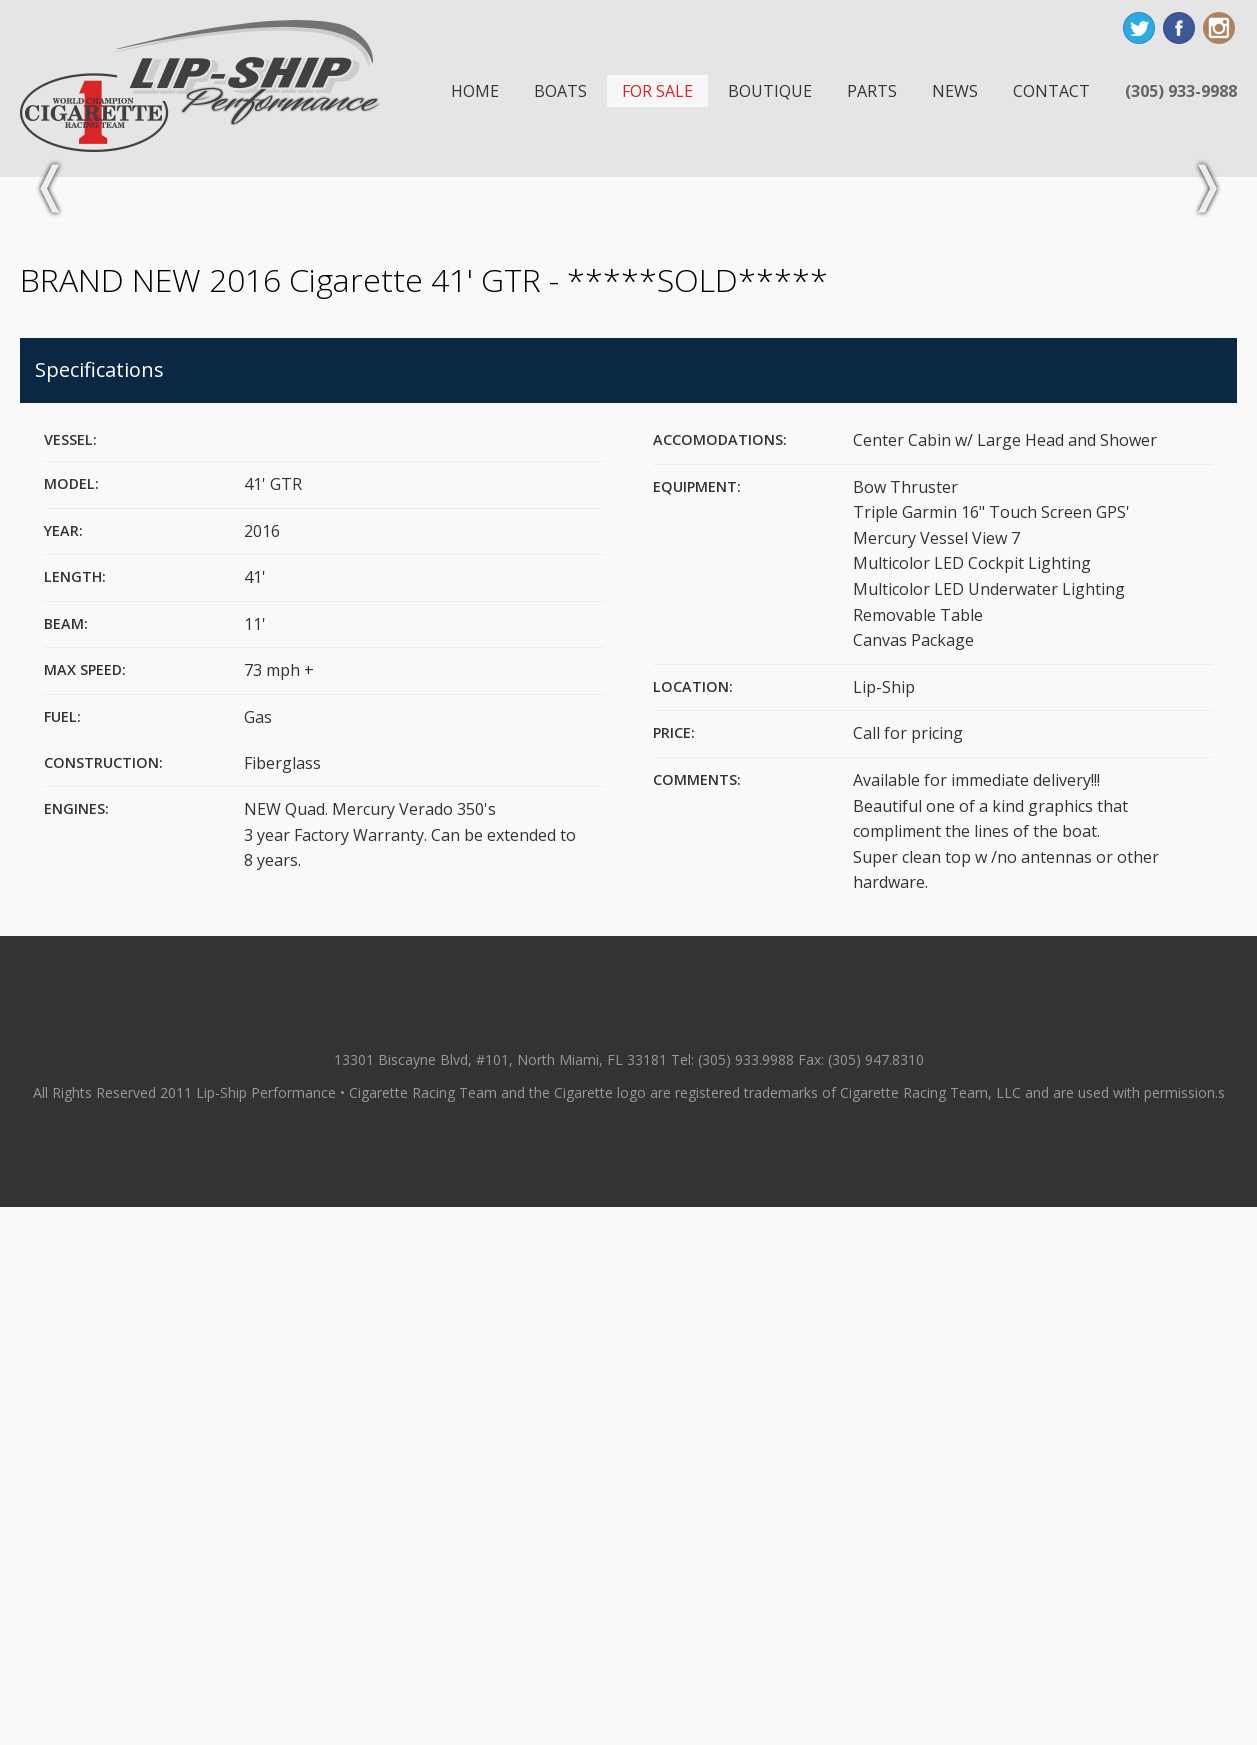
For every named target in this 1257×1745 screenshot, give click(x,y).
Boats (560, 91)
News (955, 91)
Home (475, 91)
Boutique (770, 91)
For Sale (657, 91)
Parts (872, 91)
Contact (1051, 91)
